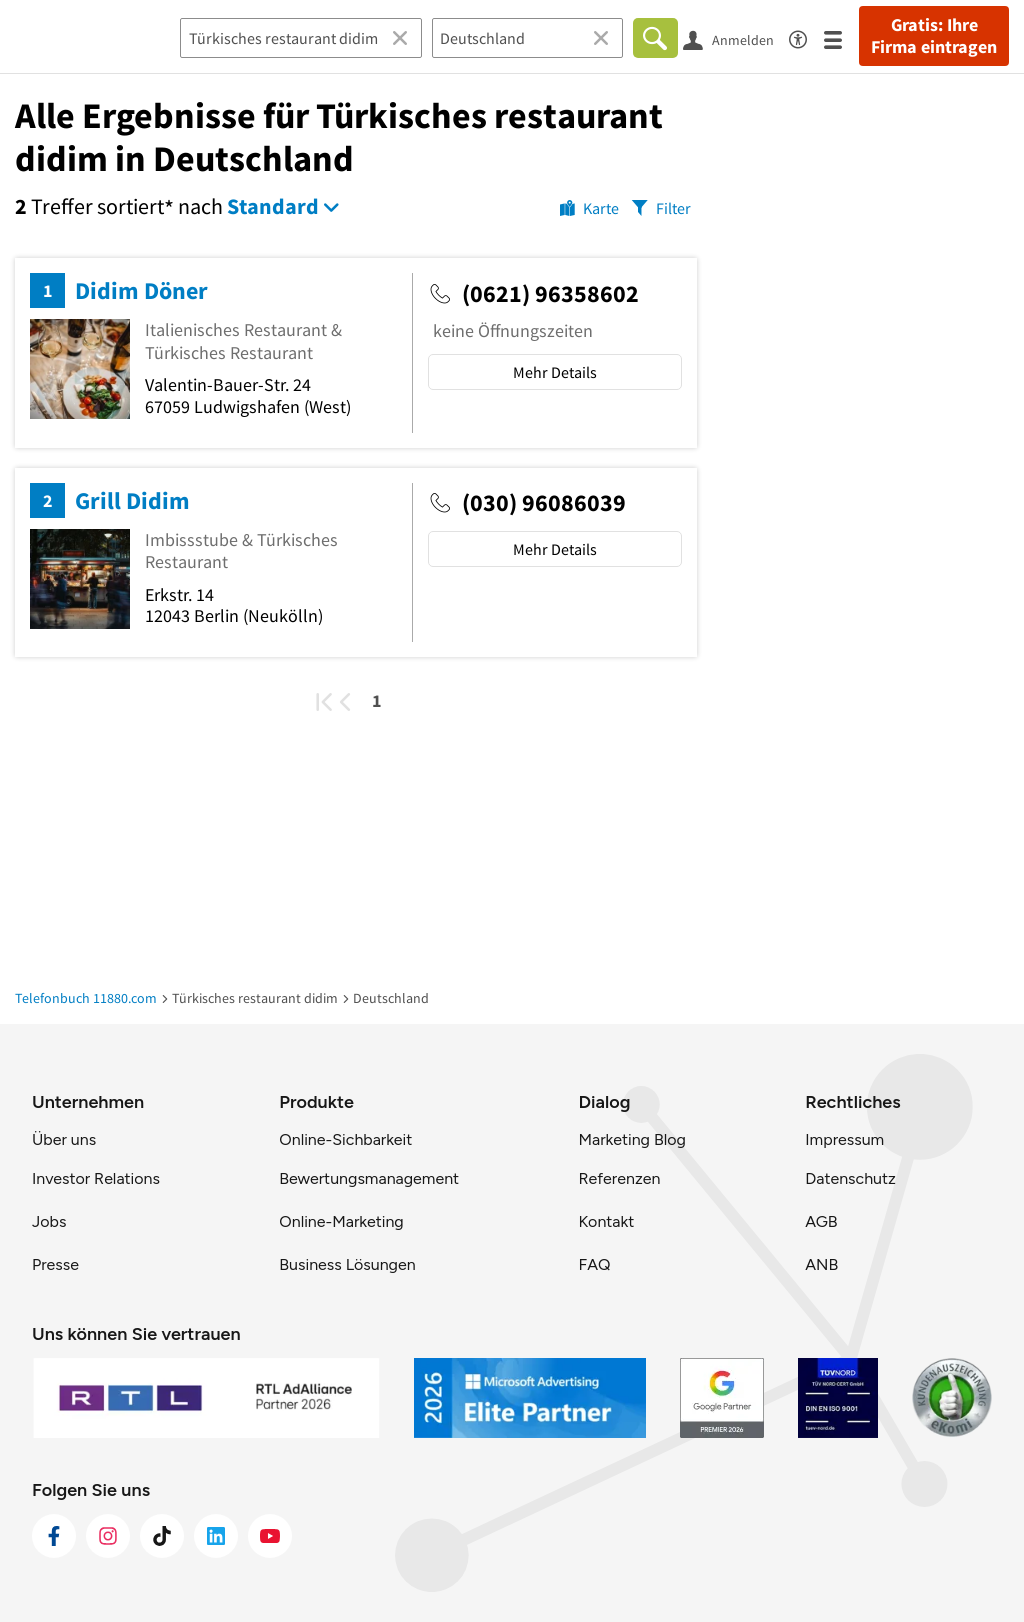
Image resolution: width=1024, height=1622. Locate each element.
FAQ (594, 1264)
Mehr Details (555, 372)
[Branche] (301, 38)
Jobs (49, 1221)
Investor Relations (96, 1178)
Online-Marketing (341, 1221)
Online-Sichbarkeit (345, 1139)
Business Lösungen (347, 1264)
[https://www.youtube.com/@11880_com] (270, 1536)
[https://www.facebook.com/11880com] (54, 1536)
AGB (821, 1221)
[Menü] (841, 38)
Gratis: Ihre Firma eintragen (934, 36)
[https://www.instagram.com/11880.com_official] (108, 1536)
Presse (55, 1264)
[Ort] (527, 38)
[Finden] (655, 38)
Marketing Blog (631, 1139)
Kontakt (606, 1221)
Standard (273, 206)
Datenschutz (850, 1178)
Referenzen (619, 1178)
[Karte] (589, 207)
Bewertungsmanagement (369, 1178)
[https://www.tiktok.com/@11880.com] (162, 1536)
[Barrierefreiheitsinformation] (806, 36)
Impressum (844, 1139)
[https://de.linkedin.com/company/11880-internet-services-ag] (216, 1536)
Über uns (64, 1139)
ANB (821, 1264)
